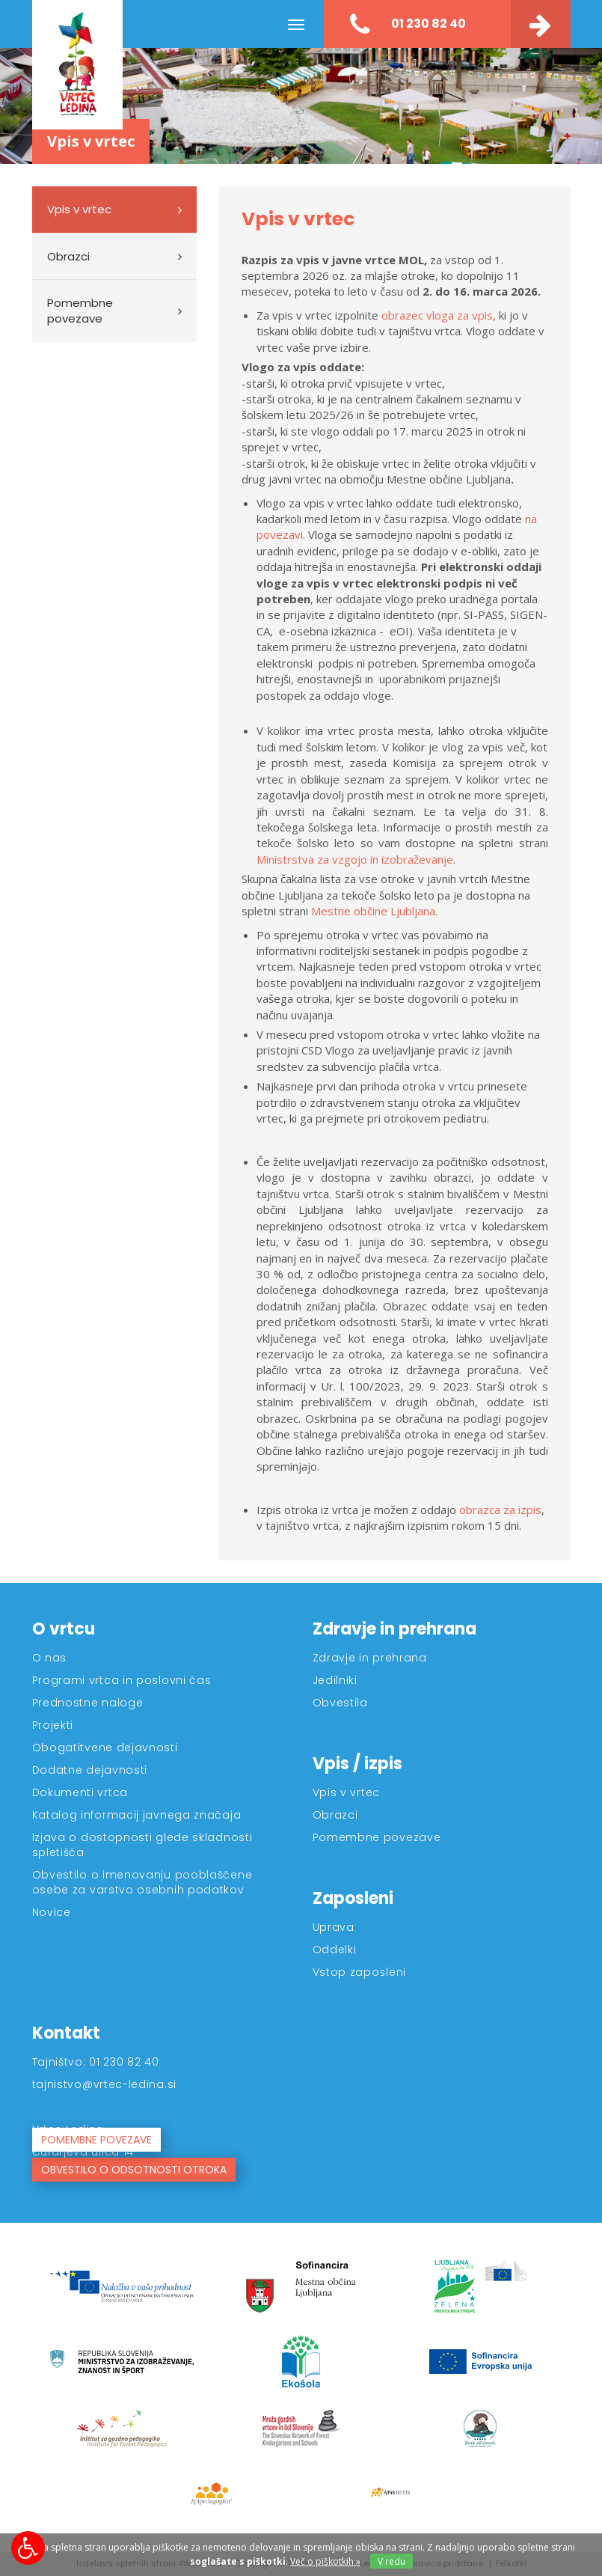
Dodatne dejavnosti (90, 1769)
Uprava (333, 1927)
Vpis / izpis (357, 1763)
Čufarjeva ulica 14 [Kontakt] (83, 2151)
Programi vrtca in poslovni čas (122, 1680)
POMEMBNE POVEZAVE (96, 2139)
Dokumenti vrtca (80, 1792)
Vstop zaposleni (360, 1972)
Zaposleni (353, 1898)
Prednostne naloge (88, 1702)
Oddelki (335, 1949)
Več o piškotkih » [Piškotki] (325, 2561)
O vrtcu (63, 1628)
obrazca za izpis (500, 1509)
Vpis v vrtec (79, 209)
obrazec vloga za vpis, (440, 315)
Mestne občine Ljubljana (373, 910)
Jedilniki (335, 1680)
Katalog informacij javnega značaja (137, 1814)
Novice (51, 1912)
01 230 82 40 (408, 24)
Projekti (53, 1725)
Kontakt (66, 2033)
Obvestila (340, 1702)
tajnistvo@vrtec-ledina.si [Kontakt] (104, 2084)
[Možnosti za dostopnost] (28, 2548)
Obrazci (68, 256)
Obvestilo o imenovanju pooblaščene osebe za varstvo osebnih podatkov (142, 1882)
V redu (391, 2561)
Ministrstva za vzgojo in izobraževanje (355, 859)
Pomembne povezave (80, 310)
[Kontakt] (541, 24)
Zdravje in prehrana (394, 1628)
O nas (49, 1657)
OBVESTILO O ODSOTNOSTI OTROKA (134, 2169)
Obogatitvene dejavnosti (105, 1747)
